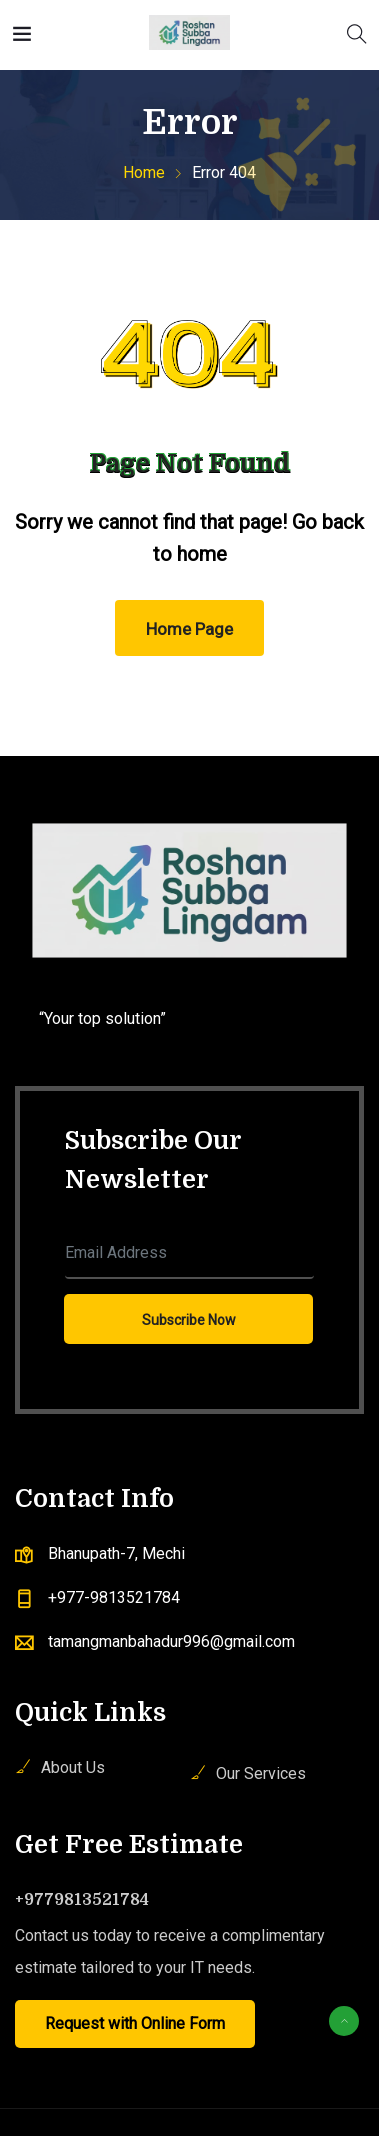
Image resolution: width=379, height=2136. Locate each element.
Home (144, 172)
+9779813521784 (82, 1900)
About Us (73, 1767)
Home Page (189, 629)
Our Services (261, 1773)
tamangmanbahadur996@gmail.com (171, 1641)
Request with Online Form (135, 2023)
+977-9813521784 (114, 1597)
